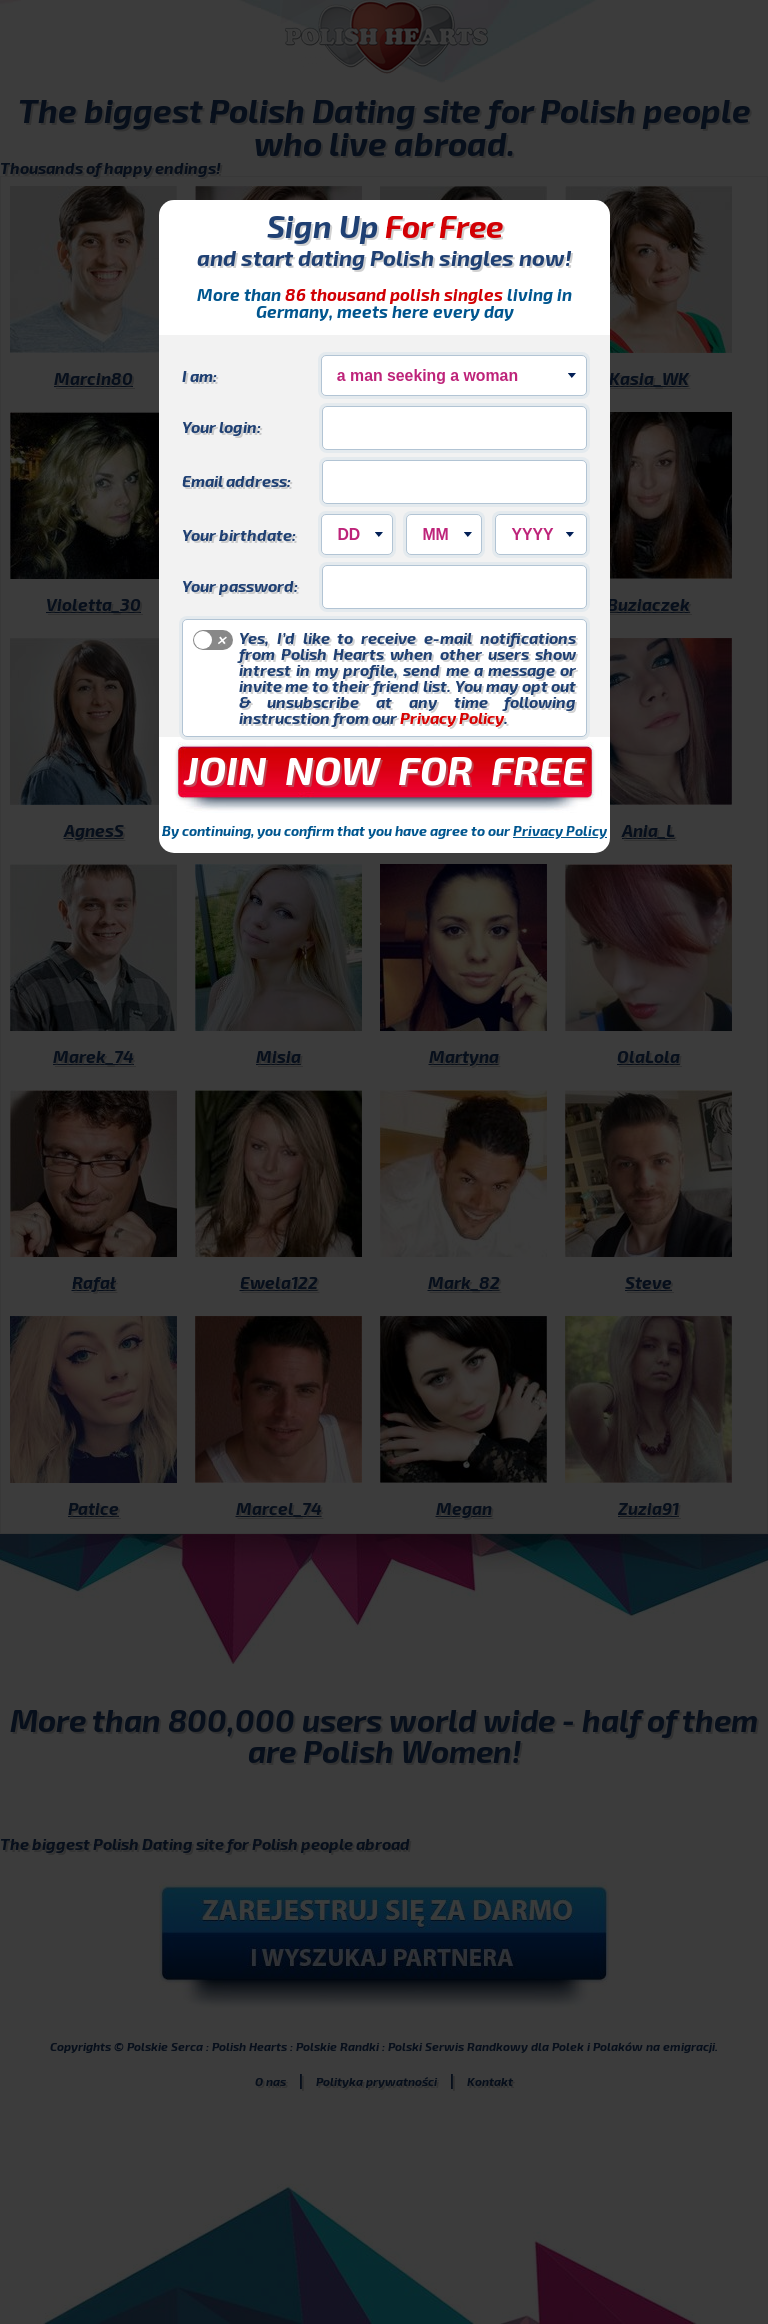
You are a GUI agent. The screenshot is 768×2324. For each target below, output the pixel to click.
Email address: (236, 480)
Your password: (240, 585)
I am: (199, 375)
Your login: (221, 426)
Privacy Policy (452, 717)
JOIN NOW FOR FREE (384, 769)
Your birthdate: (239, 534)
